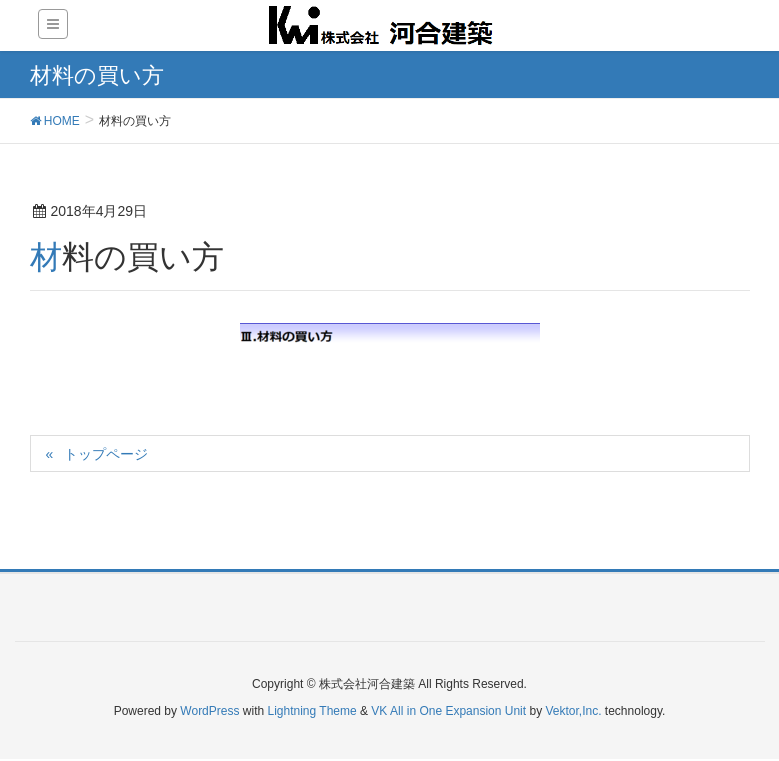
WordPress (209, 711)
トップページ (106, 454)
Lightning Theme (312, 711)
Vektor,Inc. (573, 711)
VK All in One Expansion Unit (448, 711)
